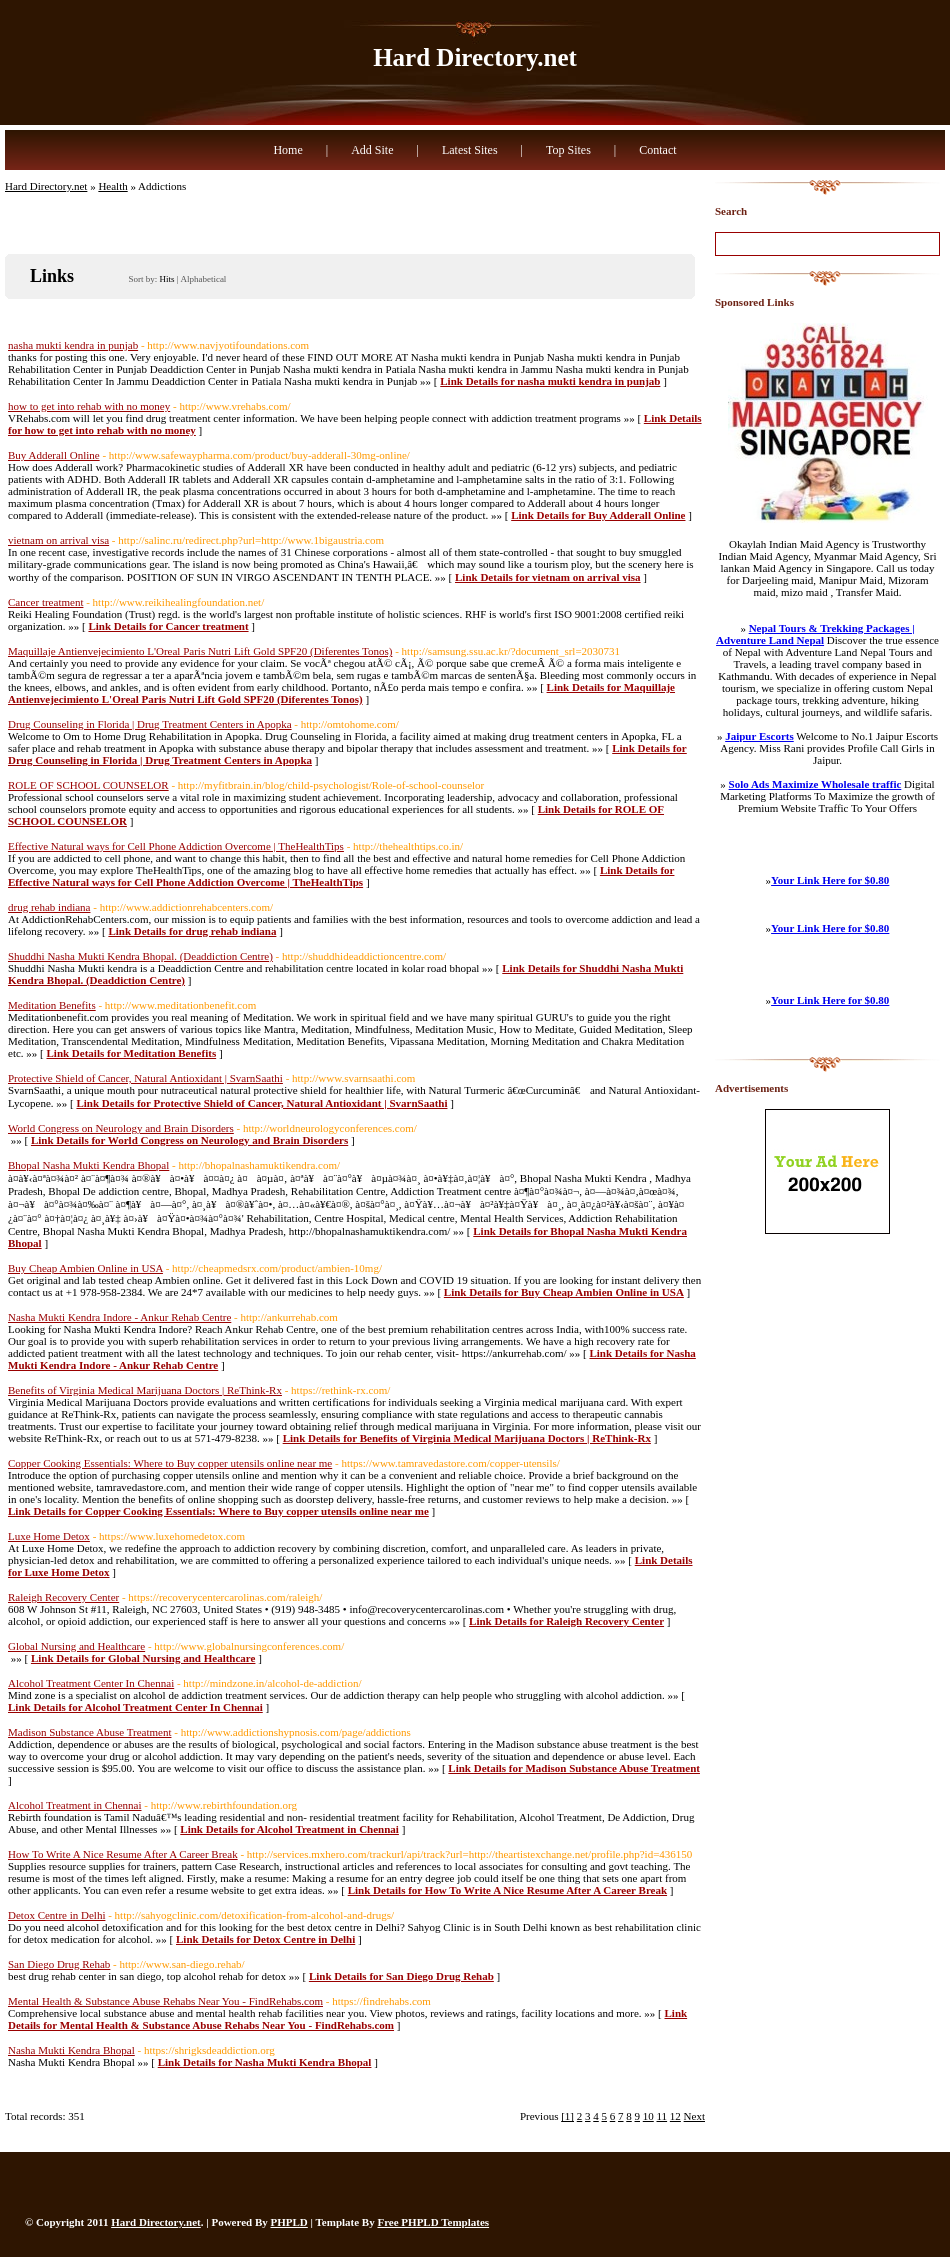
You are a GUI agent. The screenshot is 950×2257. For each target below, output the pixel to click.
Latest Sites (470, 150)
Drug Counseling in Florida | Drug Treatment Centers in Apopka (150, 724)
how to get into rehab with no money (89, 406)
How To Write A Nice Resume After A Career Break (123, 1854)
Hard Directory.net (475, 57)
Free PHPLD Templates (433, 2222)
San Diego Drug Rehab (59, 1964)
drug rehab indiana (49, 907)
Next (694, 2116)
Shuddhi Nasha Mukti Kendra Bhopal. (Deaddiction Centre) (140, 956)
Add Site (372, 150)
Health (112, 186)
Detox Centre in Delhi (56, 1915)
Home (287, 150)
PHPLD (289, 2222)
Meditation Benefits (52, 1005)
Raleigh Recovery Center (63, 1597)
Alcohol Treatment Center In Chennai (91, 1683)
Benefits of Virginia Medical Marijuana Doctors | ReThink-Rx (145, 1390)
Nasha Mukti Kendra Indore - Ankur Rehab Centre (119, 1317)
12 (675, 2116)
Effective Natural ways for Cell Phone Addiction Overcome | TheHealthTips (176, 846)
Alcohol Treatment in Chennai (75, 1805)
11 (662, 2116)
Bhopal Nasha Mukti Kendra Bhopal (88, 1165)
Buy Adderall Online (54, 455)
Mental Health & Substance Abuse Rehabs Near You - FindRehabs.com (165, 2001)
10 (648, 2116)
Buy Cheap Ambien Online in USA (85, 1268)
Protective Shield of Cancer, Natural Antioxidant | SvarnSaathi (145, 1078)
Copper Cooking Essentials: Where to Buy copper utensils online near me (170, 1463)
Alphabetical (203, 279)
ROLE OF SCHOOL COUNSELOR (88, 785)
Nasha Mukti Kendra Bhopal (71, 2050)
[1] (567, 2116)
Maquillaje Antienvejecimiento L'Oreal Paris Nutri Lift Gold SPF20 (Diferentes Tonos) (200, 651)
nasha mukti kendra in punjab (73, 345)
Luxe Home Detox (49, 1536)
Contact (657, 150)
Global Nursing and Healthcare (76, 1646)
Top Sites (568, 150)
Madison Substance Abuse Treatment (89, 1732)
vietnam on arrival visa (58, 540)
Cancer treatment (45, 602)
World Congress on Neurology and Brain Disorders (121, 1128)
